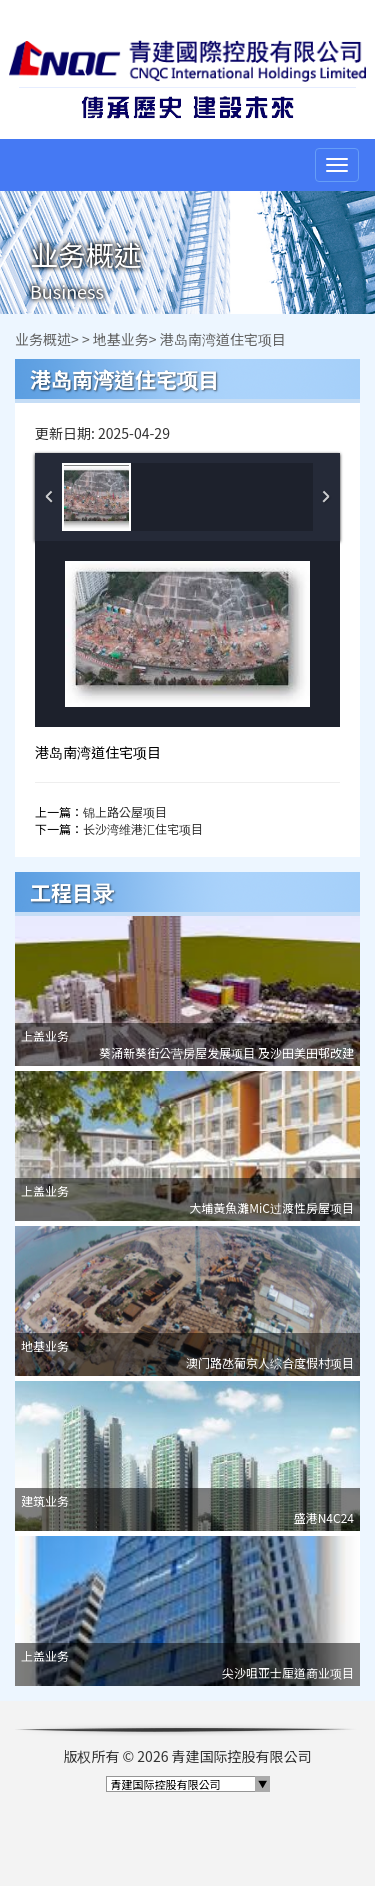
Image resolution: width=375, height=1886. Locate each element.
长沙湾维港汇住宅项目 (143, 828)
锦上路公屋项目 (125, 811)
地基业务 (121, 339)
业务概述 (43, 339)
